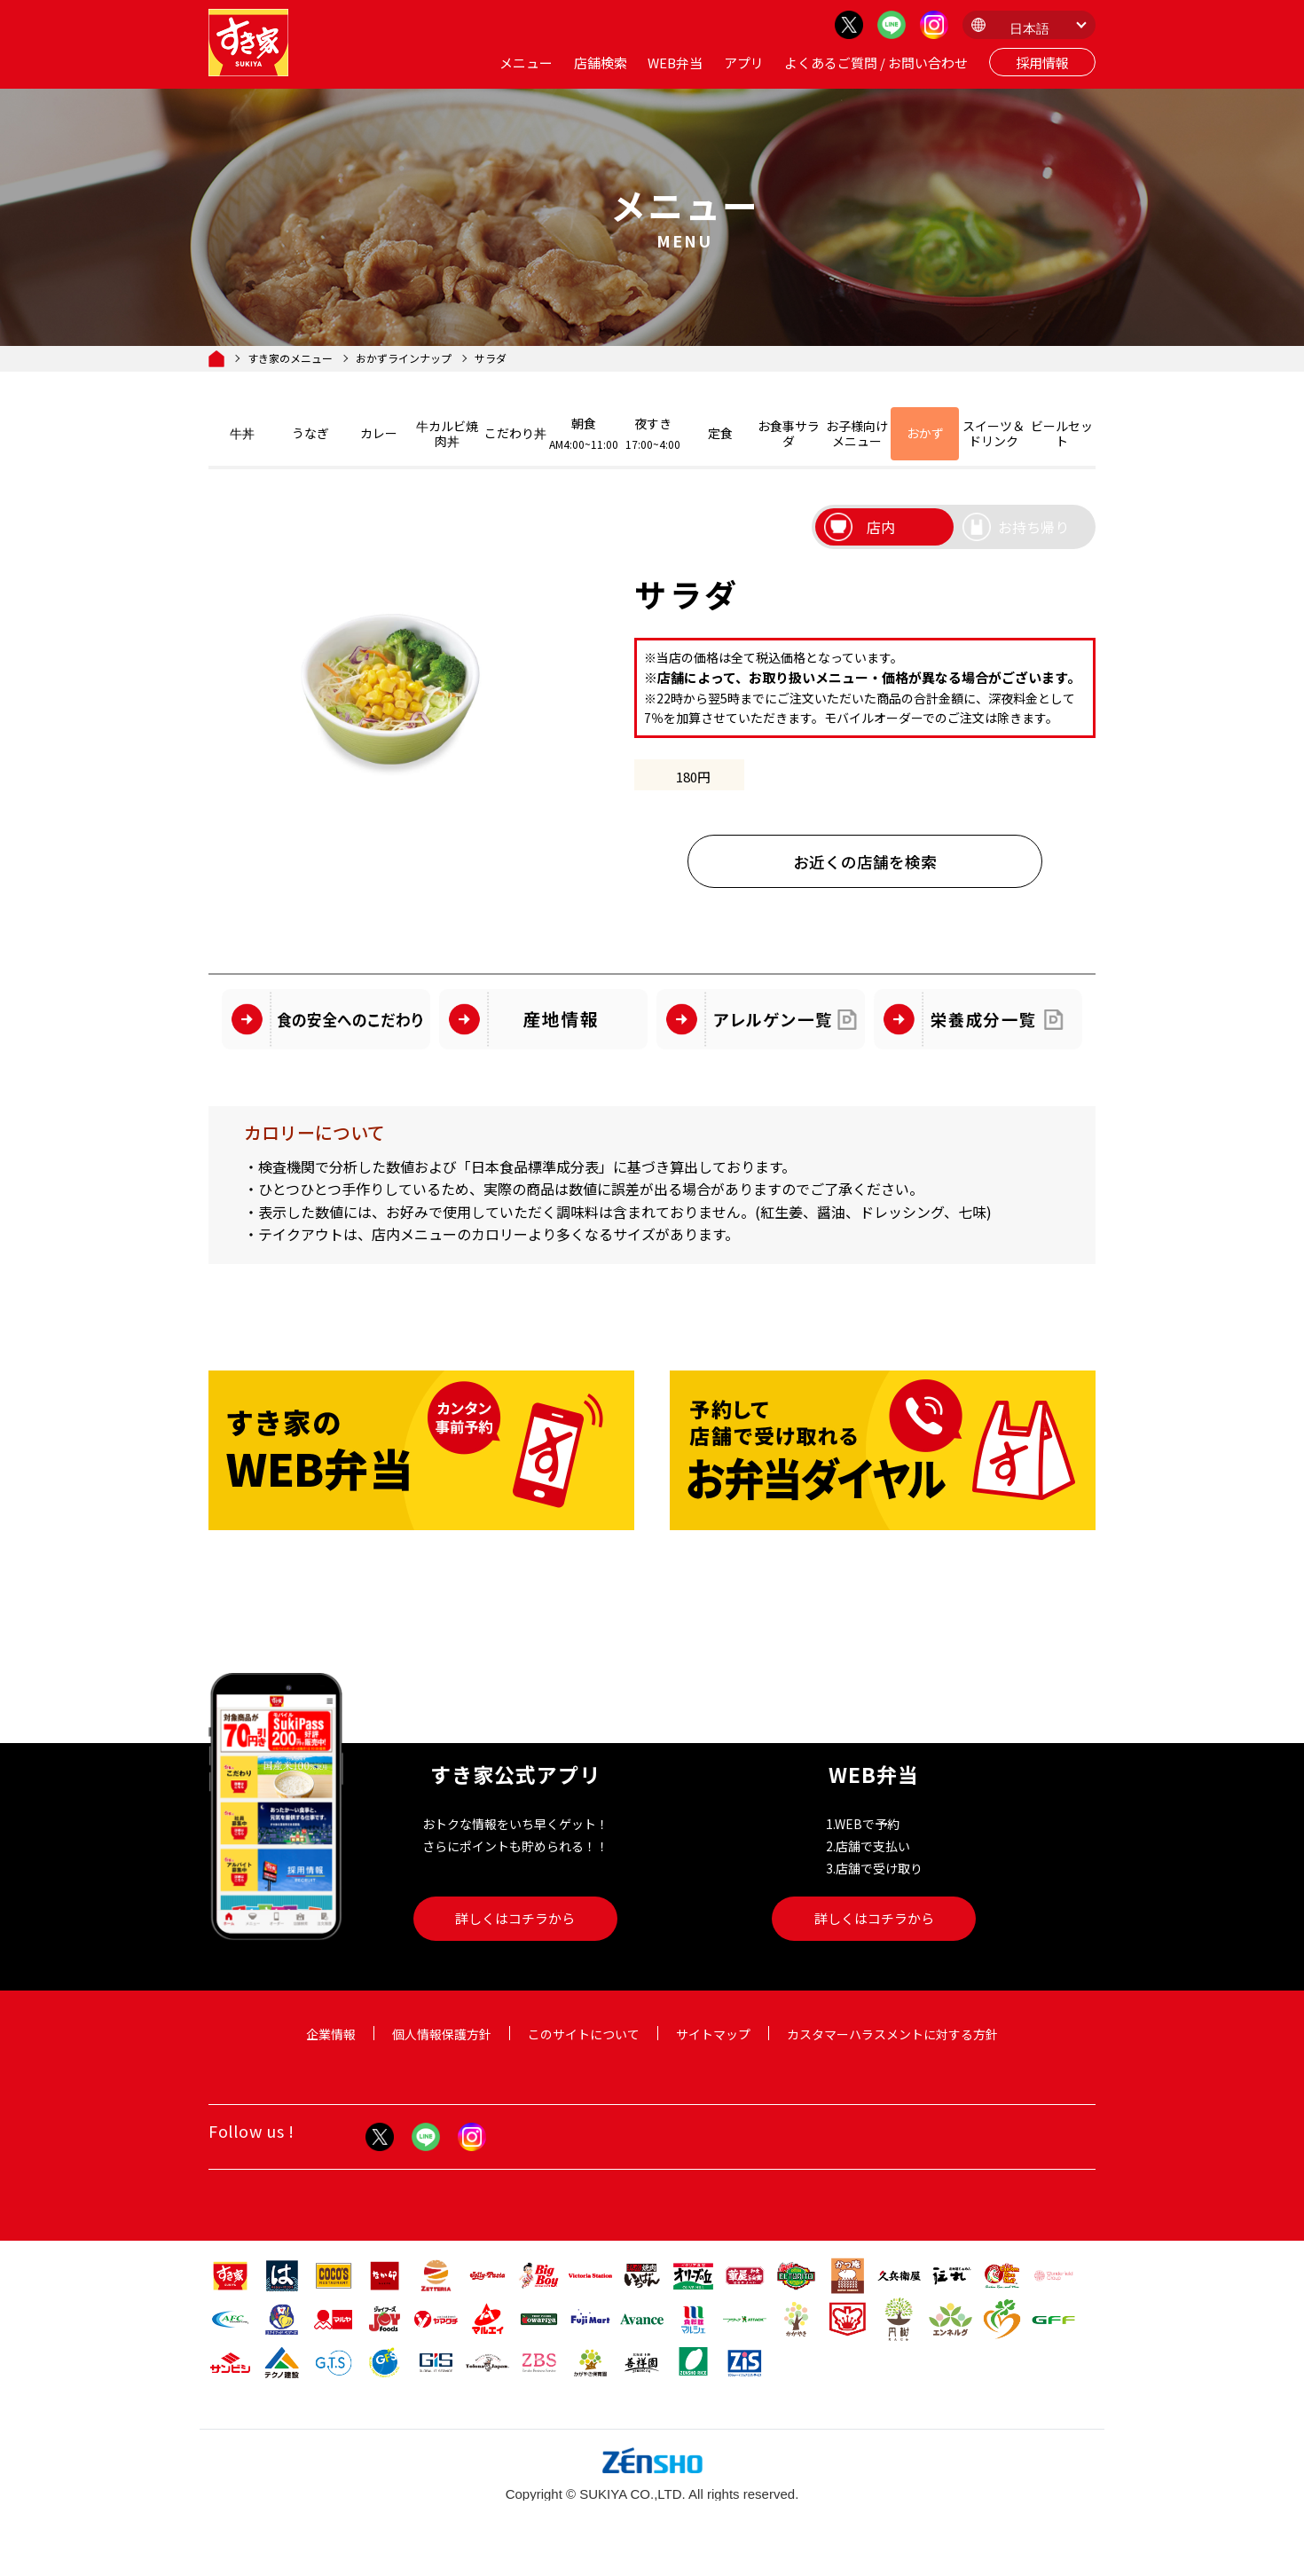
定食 (720, 433)
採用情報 (1042, 62)
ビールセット (1062, 433)
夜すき (652, 433)
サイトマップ (713, 2034)
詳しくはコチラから (515, 1918)
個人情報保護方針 (441, 2034)
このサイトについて (584, 2034)
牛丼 (242, 433)
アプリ (744, 62)
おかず (925, 433)
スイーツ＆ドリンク (993, 433)
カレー (378, 433)
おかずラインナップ (404, 358)
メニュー (526, 62)
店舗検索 (600, 62)
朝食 (583, 433)
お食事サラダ (789, 433)
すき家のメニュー (290, 358)
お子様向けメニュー (857, 433)
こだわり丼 (515, 433)
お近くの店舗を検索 (865, 862)
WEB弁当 (675, 62)
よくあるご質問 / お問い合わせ (876, 62)
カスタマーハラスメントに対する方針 (892, 2034)
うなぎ (310, 433)
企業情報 (331, 2034)
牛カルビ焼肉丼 (447, 433)
